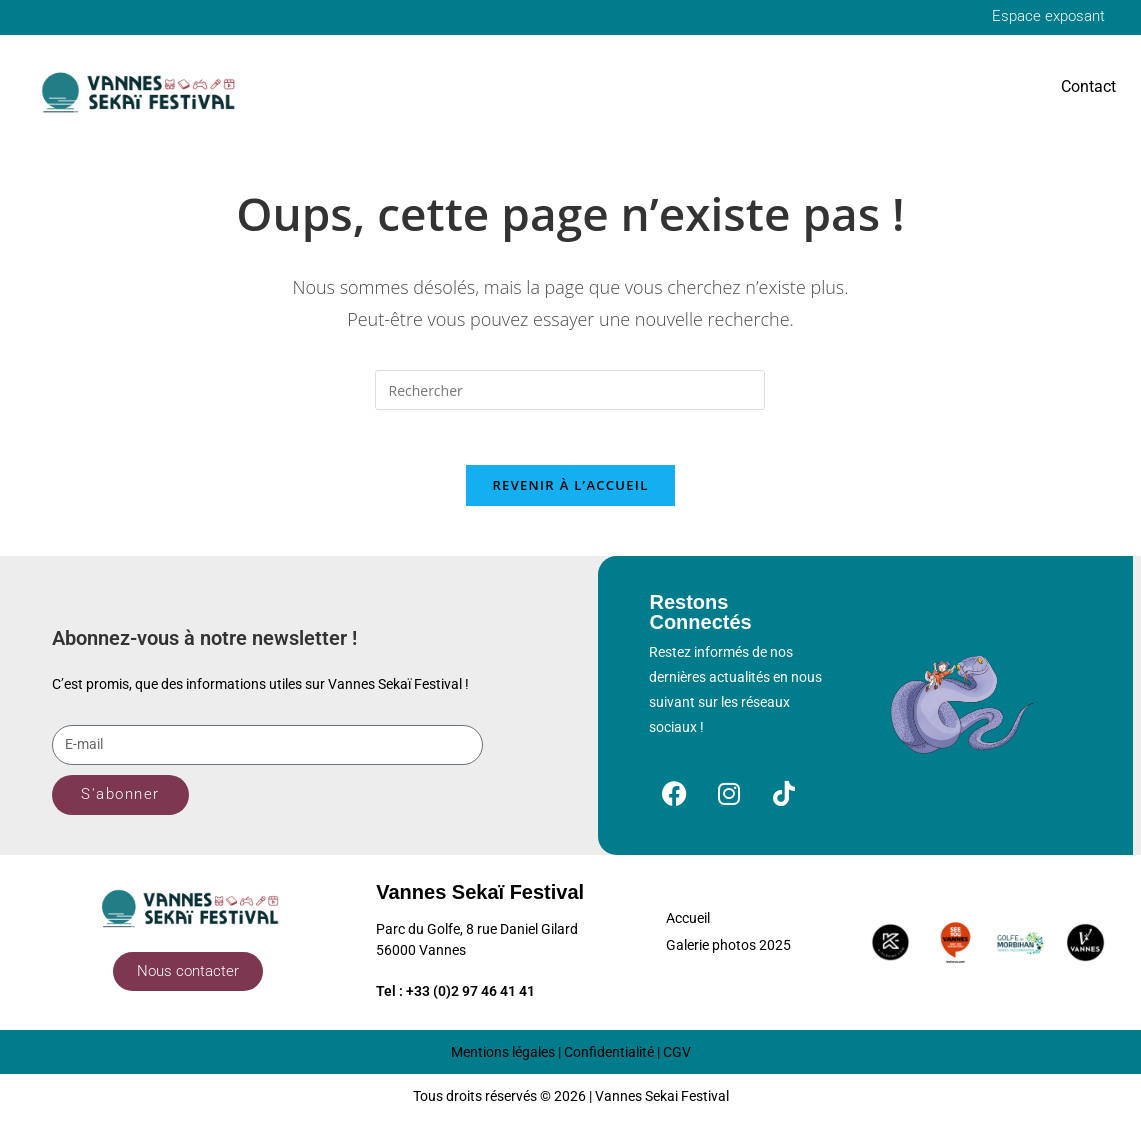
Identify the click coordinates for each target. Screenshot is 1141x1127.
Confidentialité (609, 1059)
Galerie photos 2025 (728, 953)
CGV (677, 1059)
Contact (1088, 87)
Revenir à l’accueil (570, 492)
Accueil (688, 926)
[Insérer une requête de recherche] (570, 392)
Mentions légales (503, 1059)
